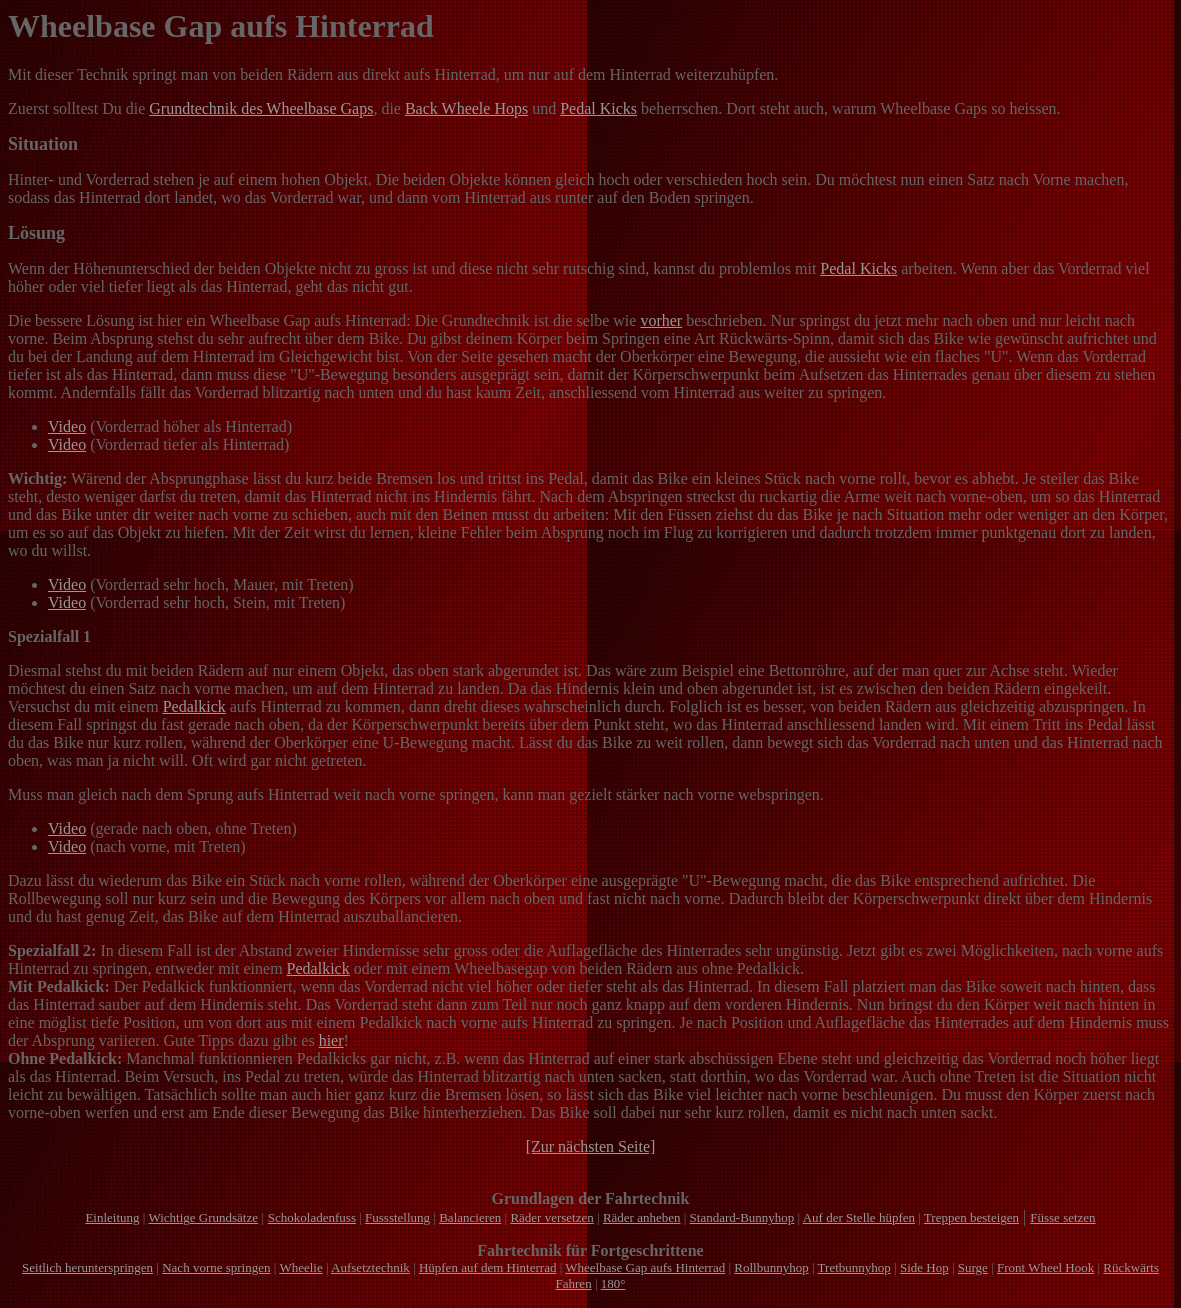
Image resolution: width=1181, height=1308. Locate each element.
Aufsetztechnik (370, 1267)
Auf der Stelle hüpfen (859, 1217)
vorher (661, 320)
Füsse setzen (1062, 1217)
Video (67, 426)
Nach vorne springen (216, 1267)
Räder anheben (642, 1217)
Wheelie (300, 1267)
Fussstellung (397, 1217)
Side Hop (924, 1267)
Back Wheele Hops (466, 108)
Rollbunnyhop (771, 1267)
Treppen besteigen (971, 1217)
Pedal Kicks (598, 108)
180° (613, 1283)
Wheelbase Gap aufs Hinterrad (645, 1267)
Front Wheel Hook (1045, 1267)
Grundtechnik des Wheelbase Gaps (261, 108)
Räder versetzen (551, 1217)
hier (331, 1040)
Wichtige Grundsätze (203, 1217)
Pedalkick (194, 706)
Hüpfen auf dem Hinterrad (488, 1267)
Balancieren (470, 1217)
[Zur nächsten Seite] (591, 1146)
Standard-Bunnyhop (742, 1217)
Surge (973, 1267)
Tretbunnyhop (854, 1267)
